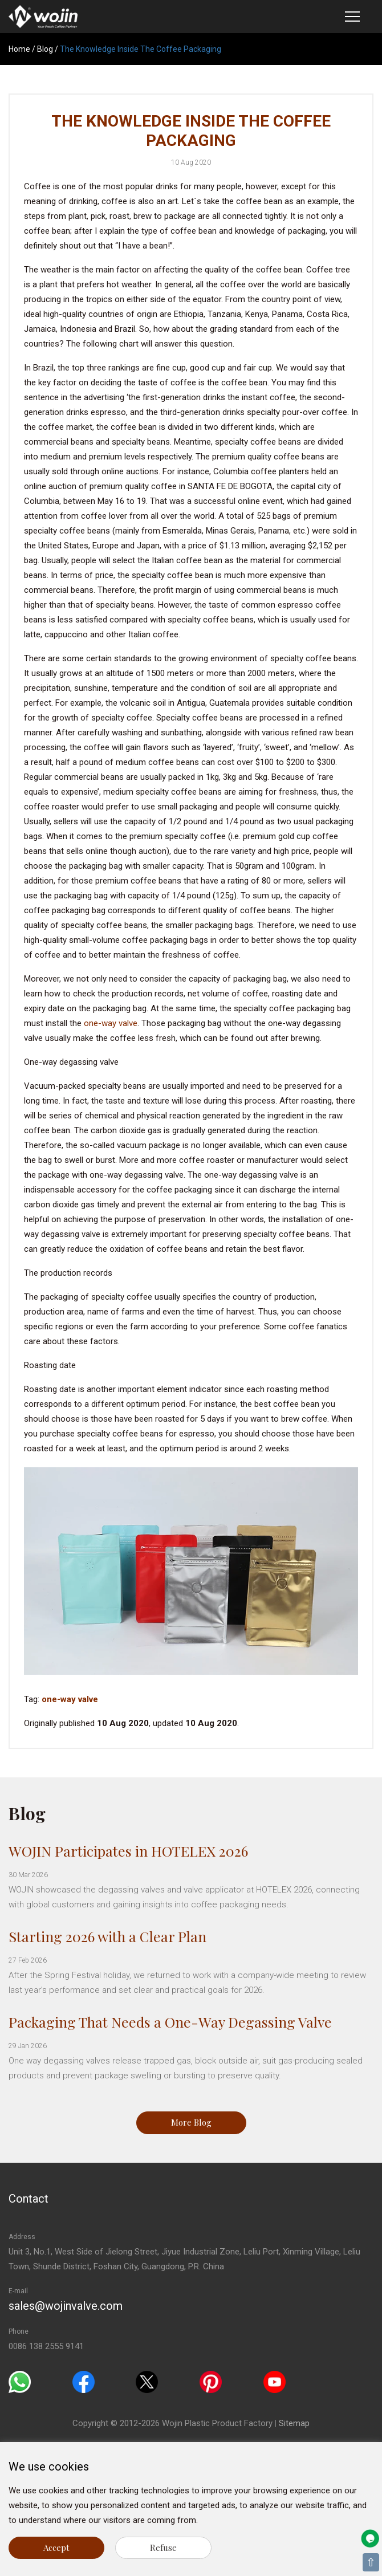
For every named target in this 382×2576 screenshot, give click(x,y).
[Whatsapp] (20, 2381)
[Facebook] (83, 2381)
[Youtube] (274, 2381)
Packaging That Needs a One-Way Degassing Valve (170, 2021)
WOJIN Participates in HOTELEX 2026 (128, 1850)
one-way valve (110, 1023)
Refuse (163, 2547)
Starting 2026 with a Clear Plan (107, 1936)
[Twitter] (147, 2381)
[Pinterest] (211, 2381)
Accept (56, 2547)
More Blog (191, 2122)
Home (19, 49)
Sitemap (294, 2423)
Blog (45, 49)
